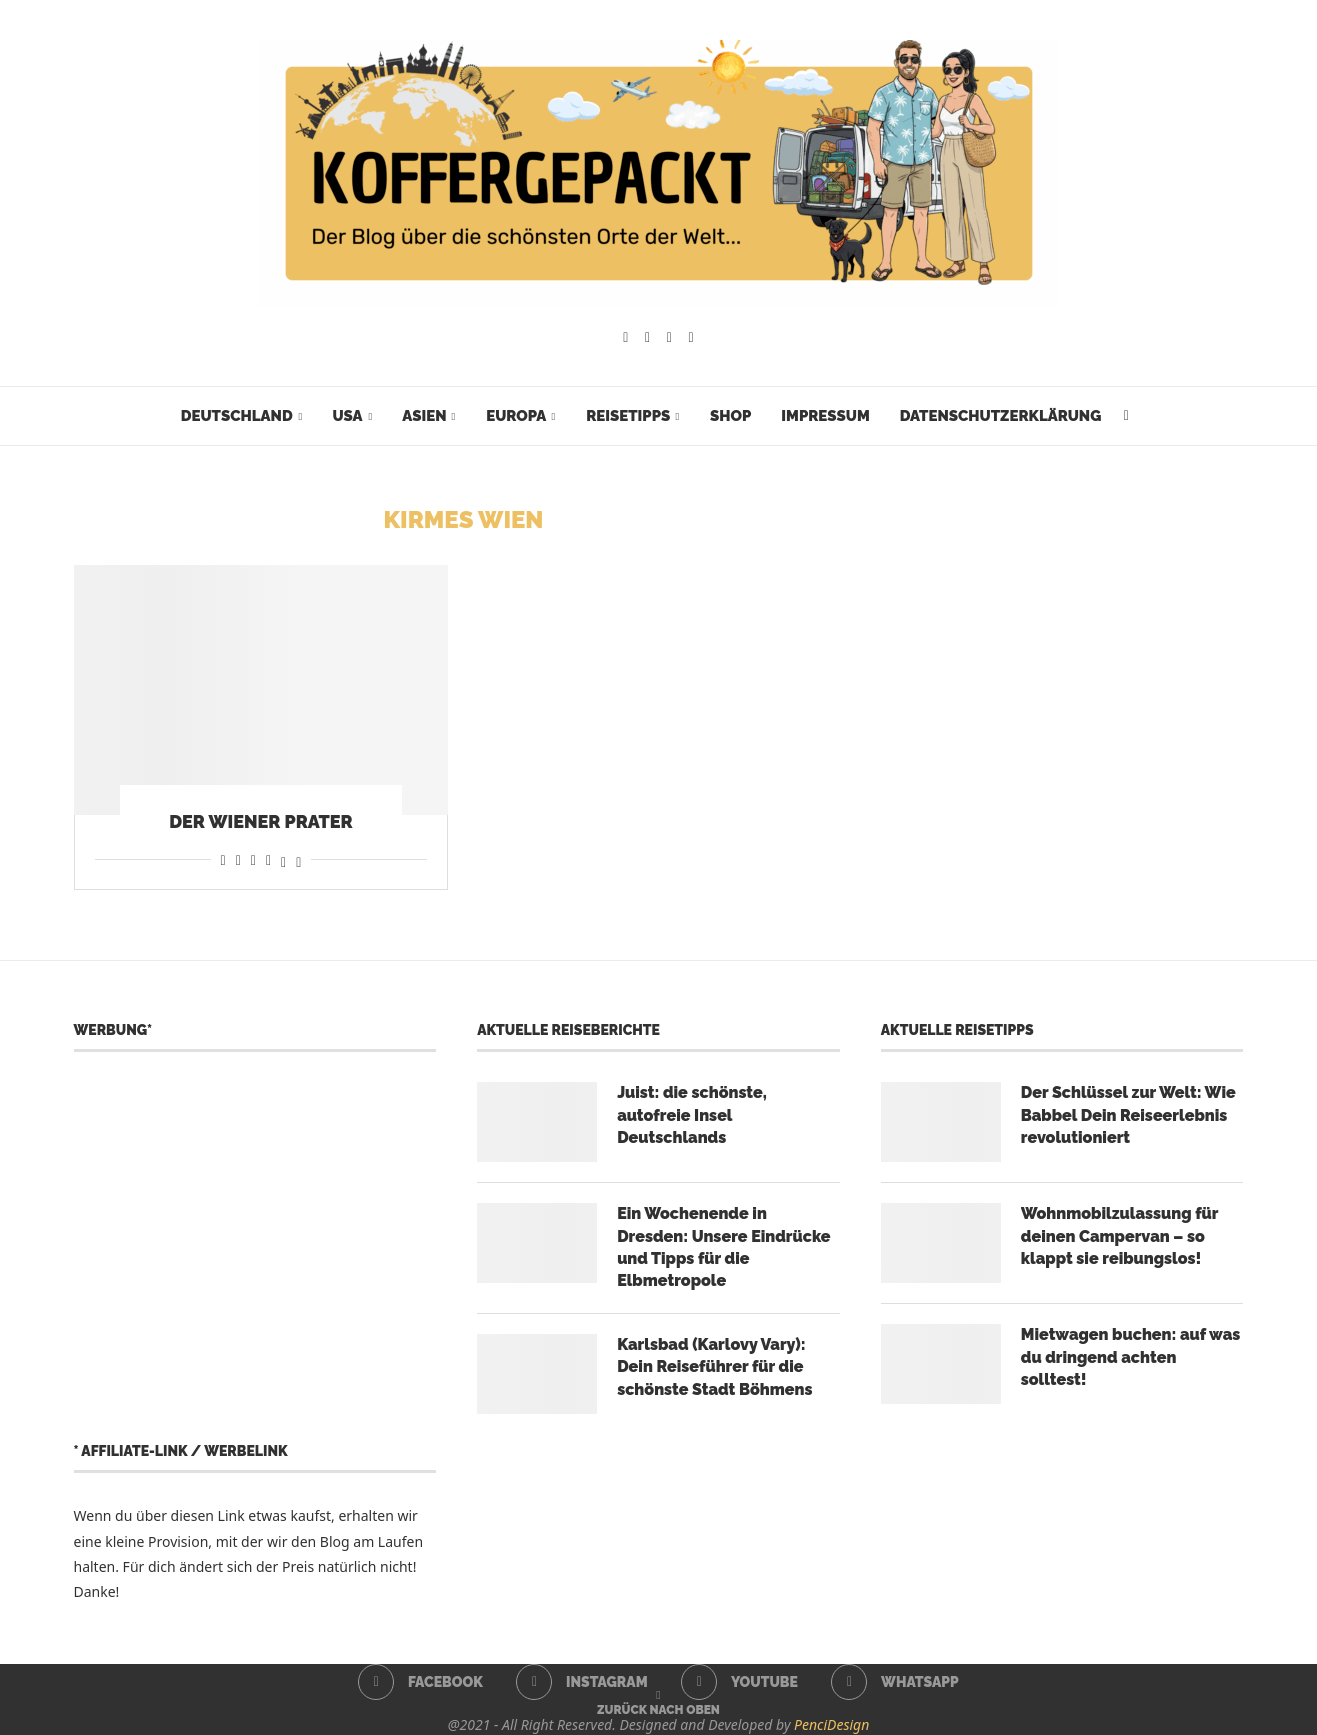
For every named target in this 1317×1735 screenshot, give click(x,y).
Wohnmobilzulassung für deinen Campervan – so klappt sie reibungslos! (1119, 1236)
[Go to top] (658, 1708)
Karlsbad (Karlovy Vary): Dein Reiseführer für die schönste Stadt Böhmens (714, 1367)
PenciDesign (831, 1724)
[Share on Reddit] (238, 859)
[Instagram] (647, 338)
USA (347, 416)
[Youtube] (669, 338)
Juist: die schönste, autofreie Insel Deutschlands (692, 1115)
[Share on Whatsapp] (253, 859)
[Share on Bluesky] (298, 859)
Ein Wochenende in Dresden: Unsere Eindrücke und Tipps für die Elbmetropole (723, 1247)
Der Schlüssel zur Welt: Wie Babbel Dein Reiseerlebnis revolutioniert (1128, 1115)
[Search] (1126, 416)
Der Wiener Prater (261, 821)
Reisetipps (628, 416)
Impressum (825, 416)
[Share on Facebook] (223, 859)
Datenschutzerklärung (1000, 416)
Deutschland (237, 416)
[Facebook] (625, 338)
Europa (516, 416)
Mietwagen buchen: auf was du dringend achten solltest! (1131, 1357)
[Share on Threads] (283, 859)
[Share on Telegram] (268, 859)
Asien (424, 416)
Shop (730, 416)
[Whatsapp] (691, 338)
